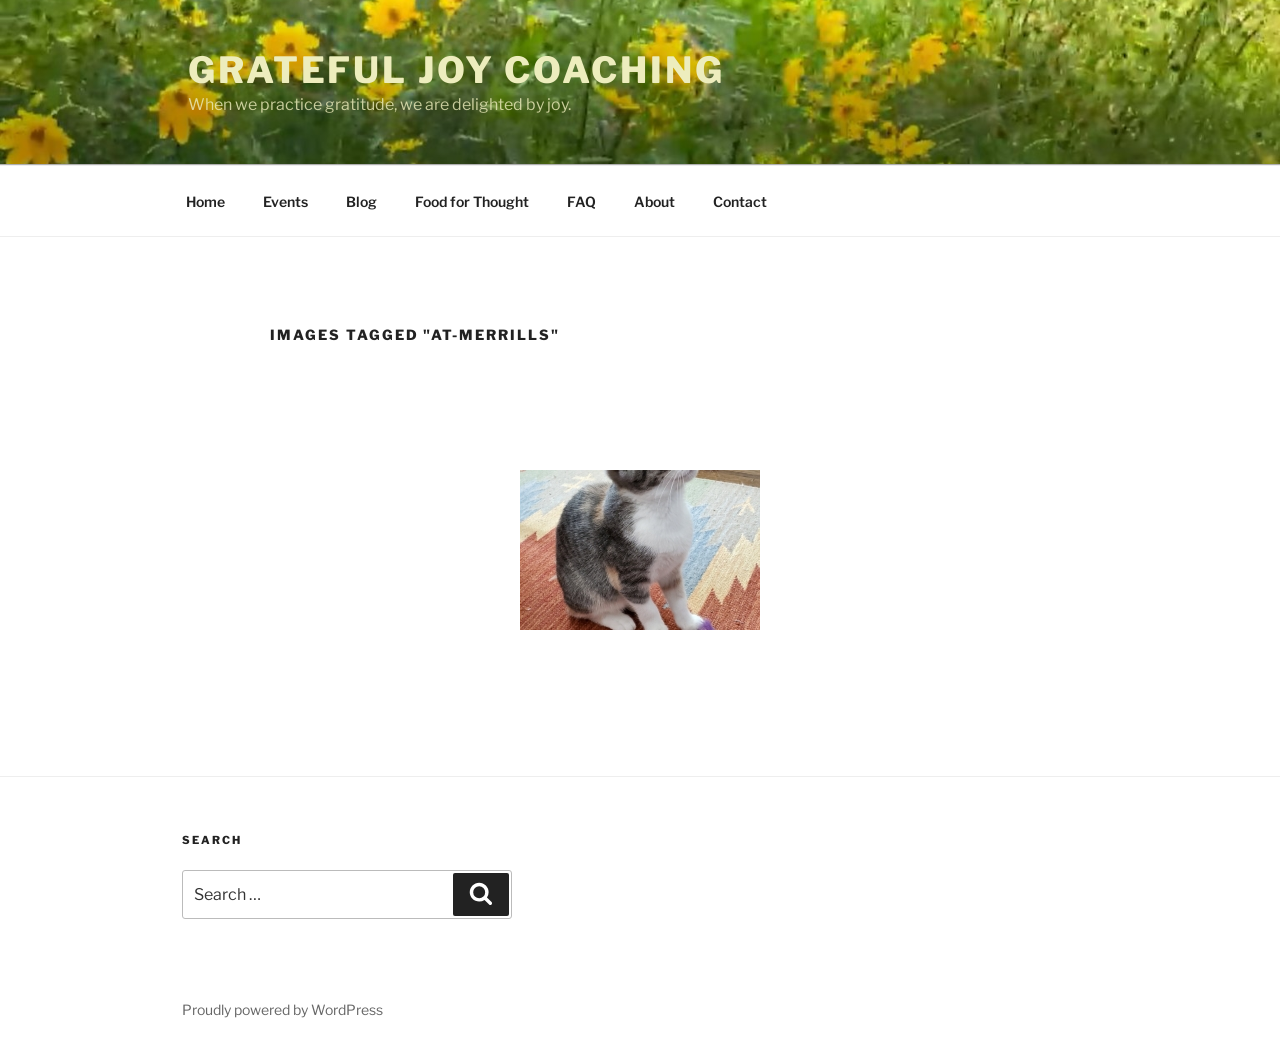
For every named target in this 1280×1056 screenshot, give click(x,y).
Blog (361, 201)
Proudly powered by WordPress (282, 1009)
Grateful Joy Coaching (456, 70)
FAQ (581, 201)
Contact (740, 201)
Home (205, 201)
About (654, 201)
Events (285, 201)
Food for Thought (472, 201)
